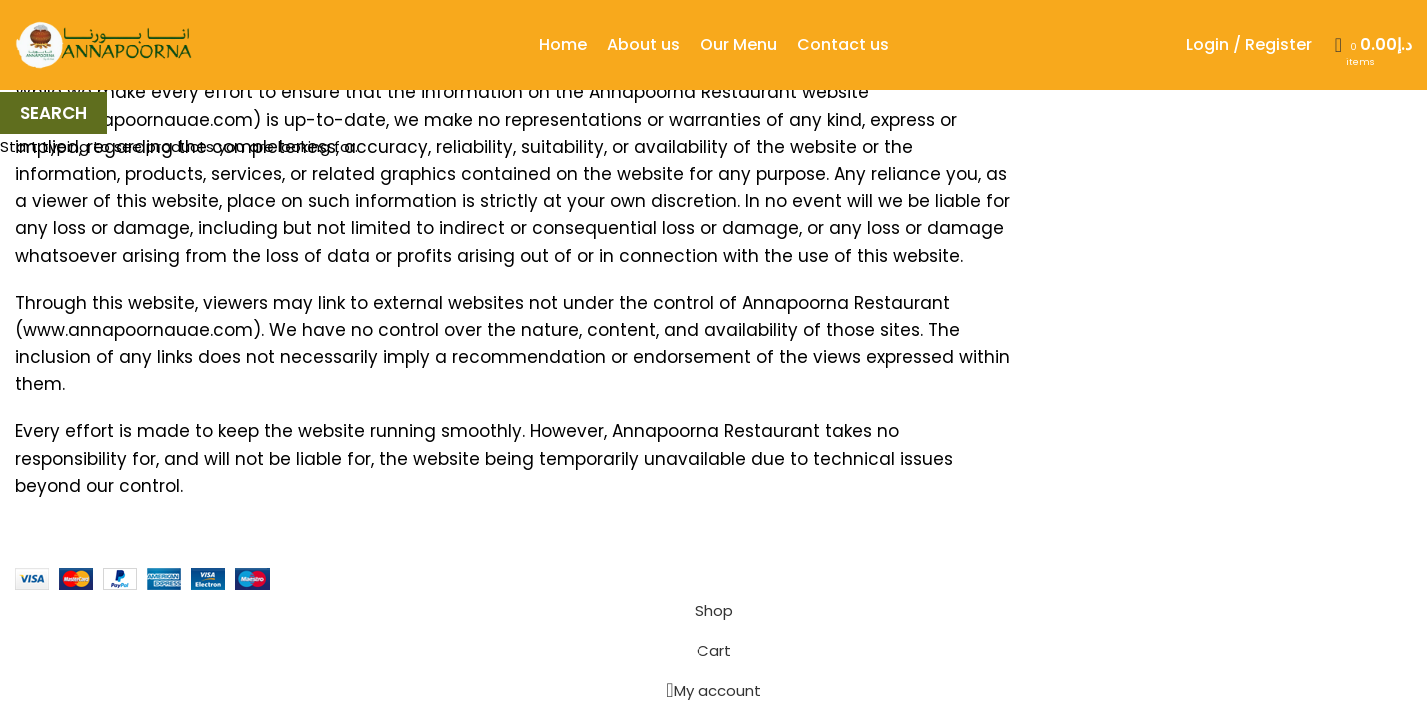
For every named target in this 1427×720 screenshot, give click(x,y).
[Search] (1332, 45)
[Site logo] (105, 43)
